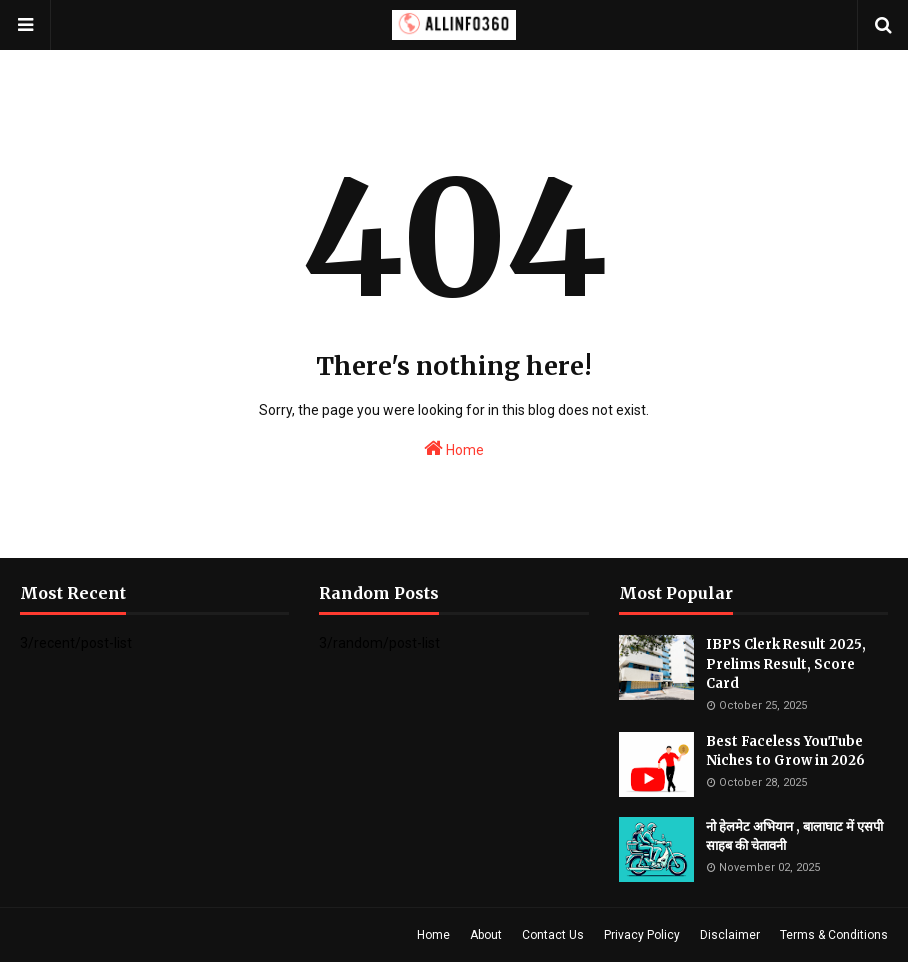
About (486, 935)
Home (454, 448)
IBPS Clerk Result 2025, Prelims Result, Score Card (786, 664)
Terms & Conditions (834, 935)
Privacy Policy (642, 935)
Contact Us (553, 935)
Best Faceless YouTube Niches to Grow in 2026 (785, 751)
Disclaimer (730, 935)
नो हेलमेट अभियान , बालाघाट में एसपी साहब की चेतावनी (794, 836)
